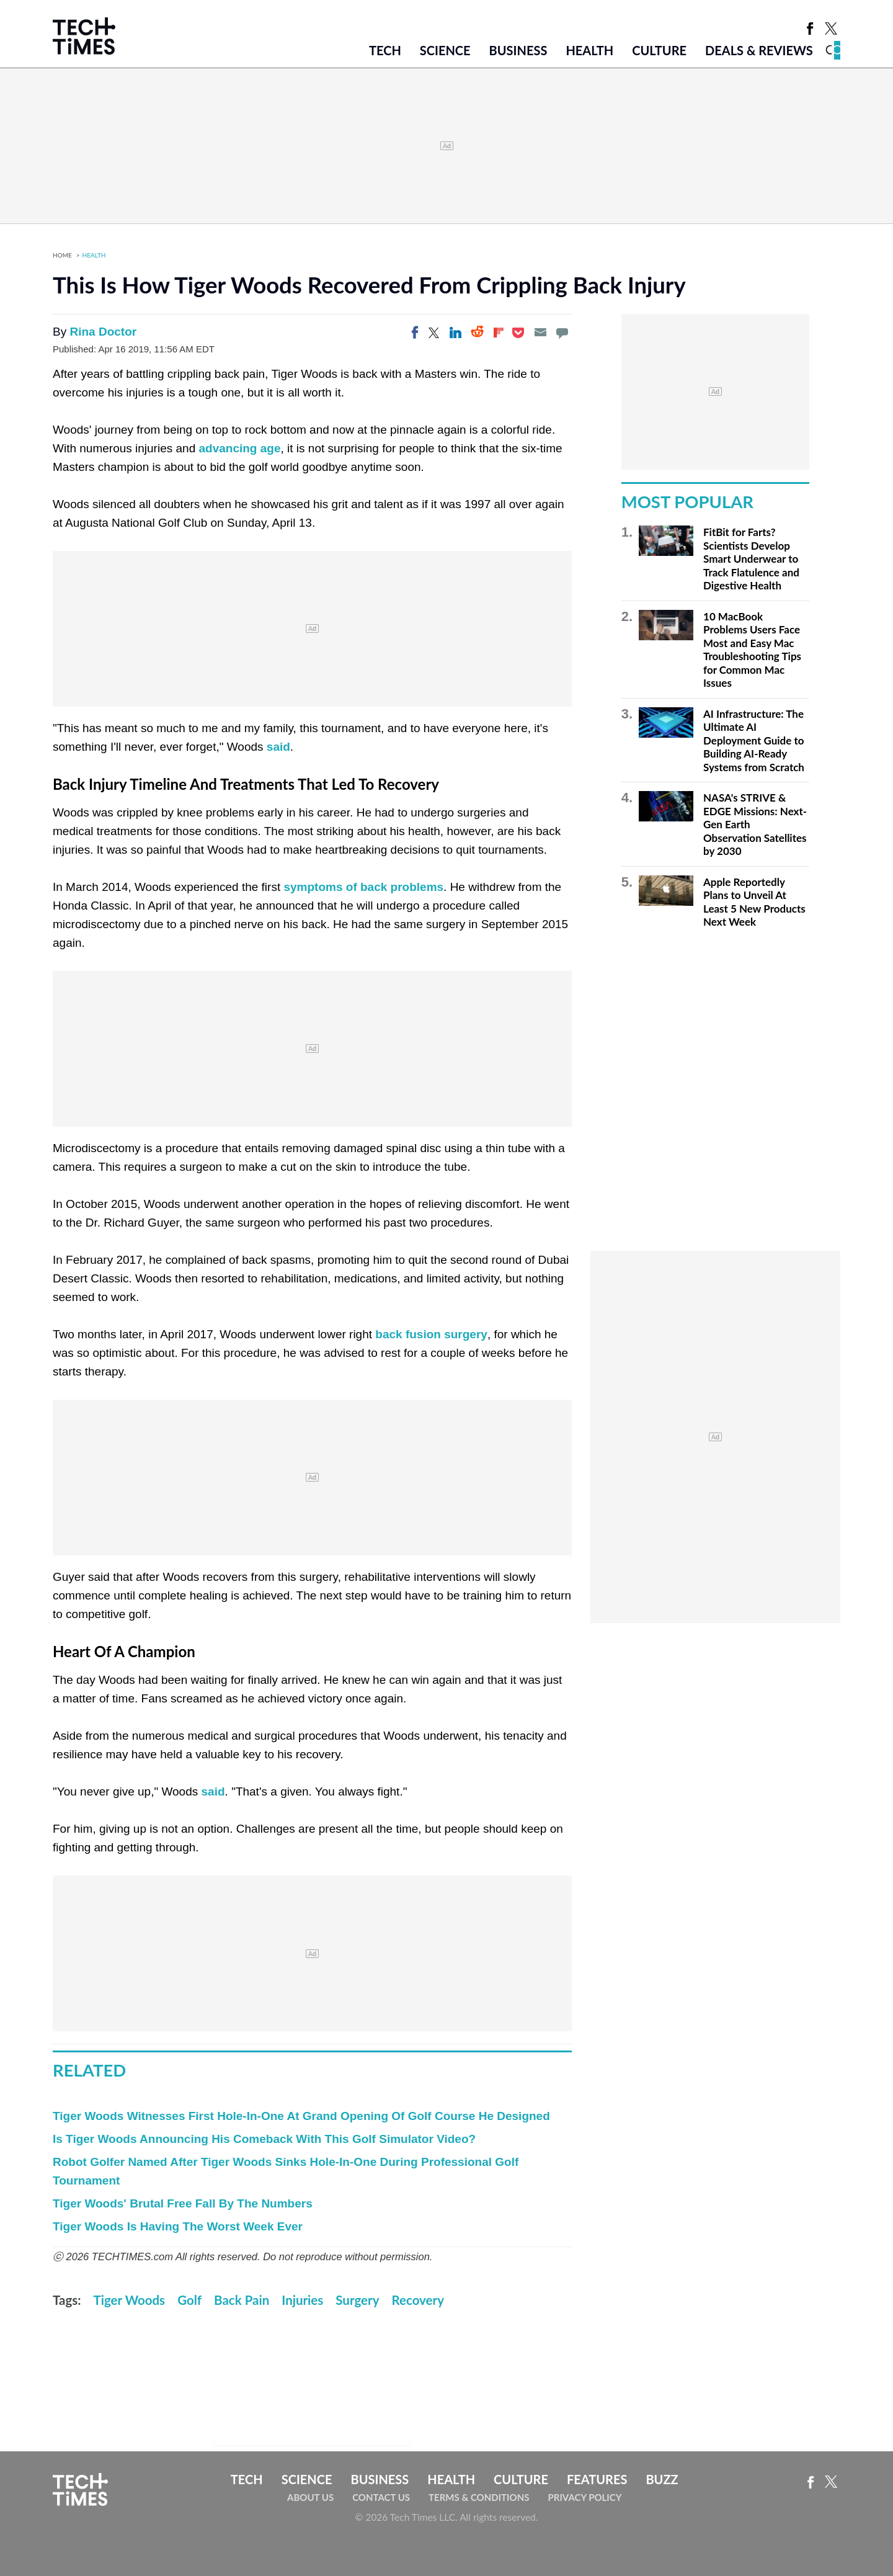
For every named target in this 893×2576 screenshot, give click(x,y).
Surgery (357, 2299)
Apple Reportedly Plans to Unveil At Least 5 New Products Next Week (754, 902)
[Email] (540, 332)
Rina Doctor (102, 331)
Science (445, 50)
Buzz (662, 2479)
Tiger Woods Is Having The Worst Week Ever (178, 2226)
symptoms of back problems (363, 886)
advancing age (240, 448)
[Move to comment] (562, 332)
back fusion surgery (431, 1334)
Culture (659, 50)
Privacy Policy (584, 2497)
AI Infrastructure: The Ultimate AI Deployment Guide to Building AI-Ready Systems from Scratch (753, 740)
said (278, 746)
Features (597, 2479)
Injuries (302, 2299)
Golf (189, 2299)
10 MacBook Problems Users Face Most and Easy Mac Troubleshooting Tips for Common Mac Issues (752, 650)
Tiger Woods (130, 2299)
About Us (310, 2497)
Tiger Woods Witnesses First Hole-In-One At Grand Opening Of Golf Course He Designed (301, 2115)
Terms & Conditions (479, 2497)
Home (62, 255)
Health (589, 50)
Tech (385, 50)
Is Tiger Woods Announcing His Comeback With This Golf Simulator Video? (264, 2138)
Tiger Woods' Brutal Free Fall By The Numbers (183, 2203)
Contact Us (381, 2497)
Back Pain (241, 2299)
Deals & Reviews (759, 50)
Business (518, 50)
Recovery (418, 2299)
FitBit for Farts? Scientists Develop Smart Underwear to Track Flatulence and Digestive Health (751, 558)
